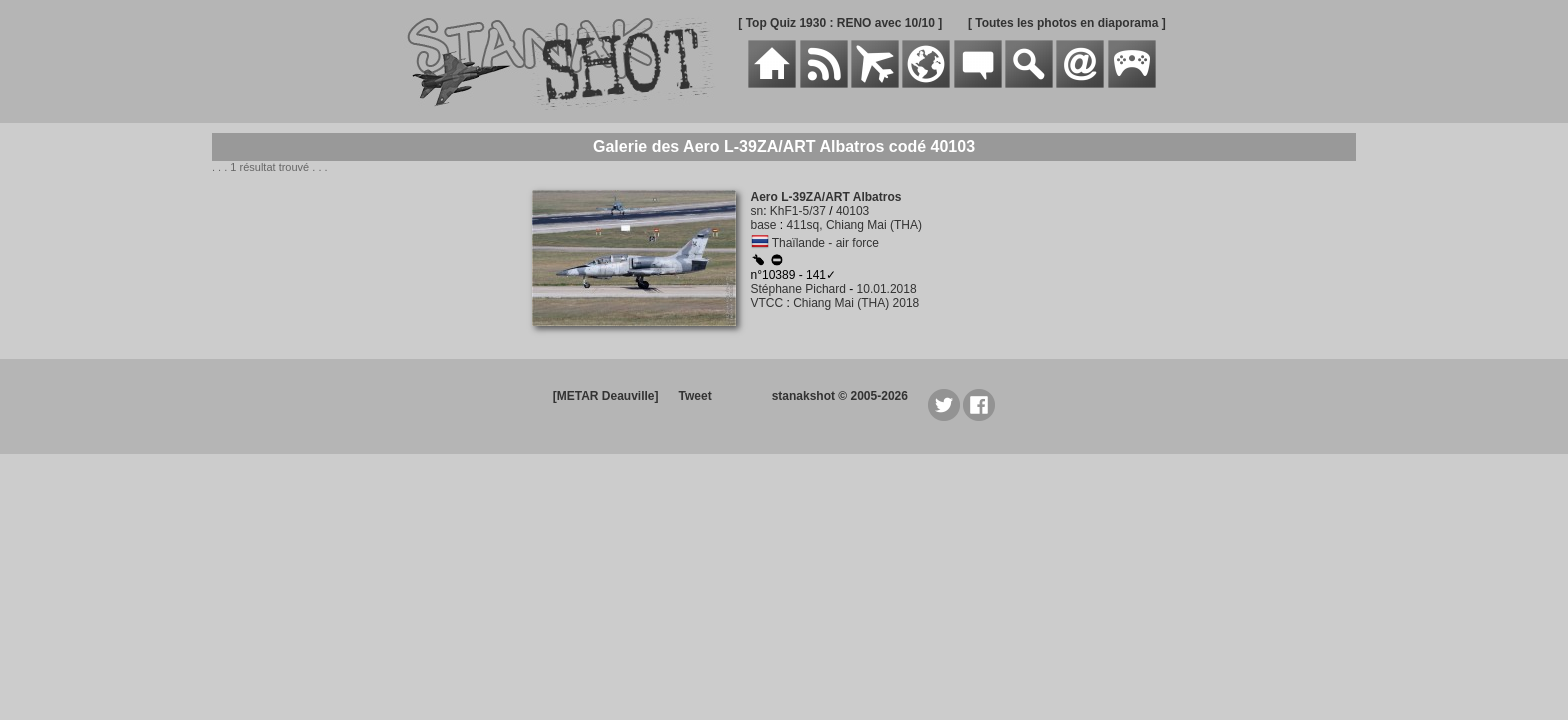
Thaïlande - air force (825, 243)
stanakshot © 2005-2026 (840, 396)
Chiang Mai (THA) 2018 (856, 303)
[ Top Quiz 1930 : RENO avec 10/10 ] (840, 23)
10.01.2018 (887, 289)
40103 (852, 211)
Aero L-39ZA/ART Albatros (826, 197)
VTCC (767, 303)
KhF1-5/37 (798, 211)
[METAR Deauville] (606, 396)
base (764, 225)
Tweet (695, 396)
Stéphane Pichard (798, 289)
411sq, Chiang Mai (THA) (854, 225)
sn (757, 211)
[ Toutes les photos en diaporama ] (1067, 23)
